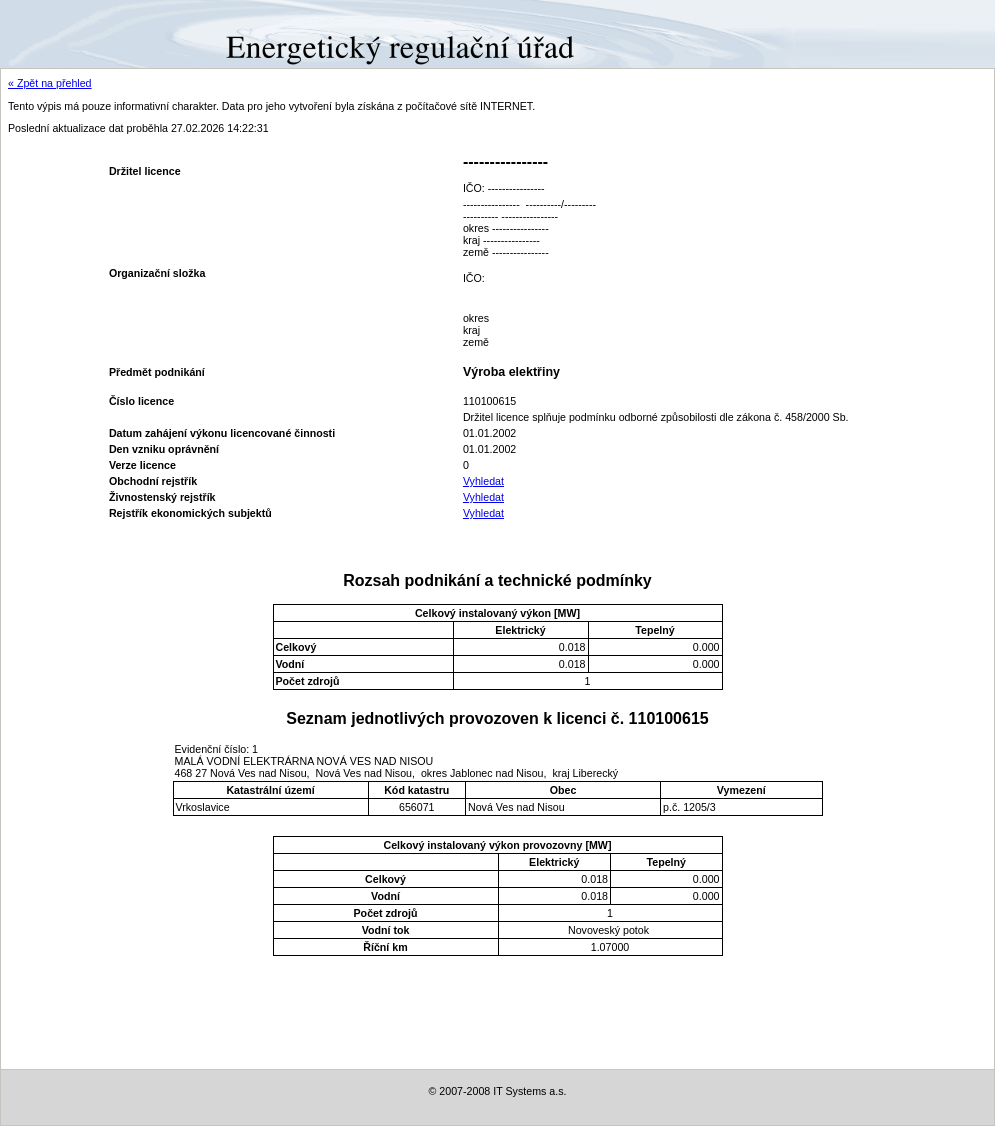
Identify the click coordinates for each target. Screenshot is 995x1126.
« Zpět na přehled (50, 83)
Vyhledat (483, 481)
